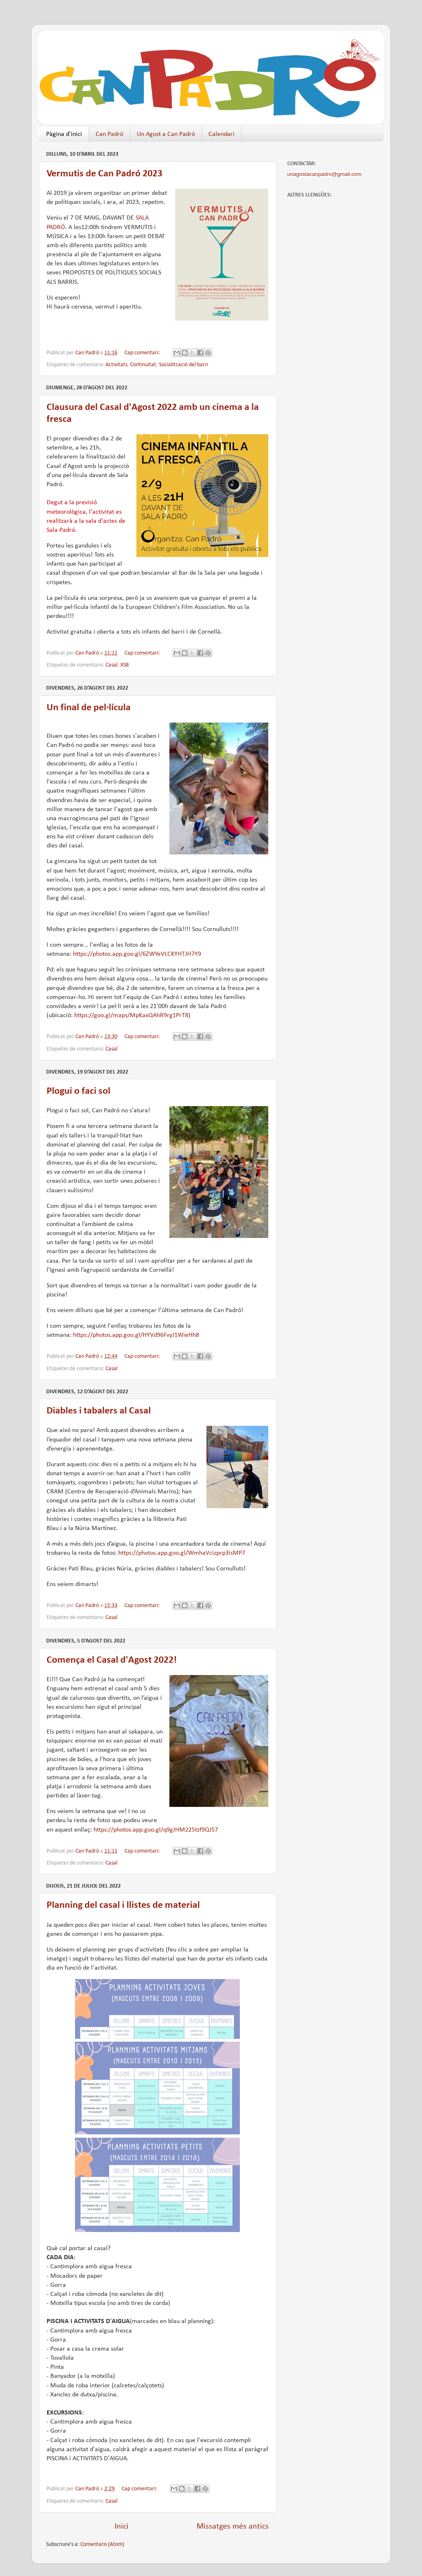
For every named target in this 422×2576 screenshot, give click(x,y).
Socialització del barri (183, 365)
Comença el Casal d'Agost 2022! (112, 1660)
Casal (111, 665)
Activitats (116, 365)
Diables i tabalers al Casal (99, 1411)
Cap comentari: (142, 353)
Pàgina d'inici (64, 134)
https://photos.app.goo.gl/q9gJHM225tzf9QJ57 (156, 1830)
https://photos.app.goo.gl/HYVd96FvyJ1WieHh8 (136, 1335)
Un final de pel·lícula (89, 708)
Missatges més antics (233, 2526)
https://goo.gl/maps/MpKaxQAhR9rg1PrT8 (131, 1015)
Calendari (221, 134)
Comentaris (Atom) (102, 2544)
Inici (122, 2526)
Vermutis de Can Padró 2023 (104, 174)
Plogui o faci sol (78, 1091)
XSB (124, 665)
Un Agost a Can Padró (166, 134)
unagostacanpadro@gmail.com (324, 174)
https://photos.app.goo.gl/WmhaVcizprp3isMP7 (181, 1553)
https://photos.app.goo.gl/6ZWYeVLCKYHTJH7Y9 (137, 954)
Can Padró (109, 134)
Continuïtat (143, 365)
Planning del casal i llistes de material (123, 1905)
